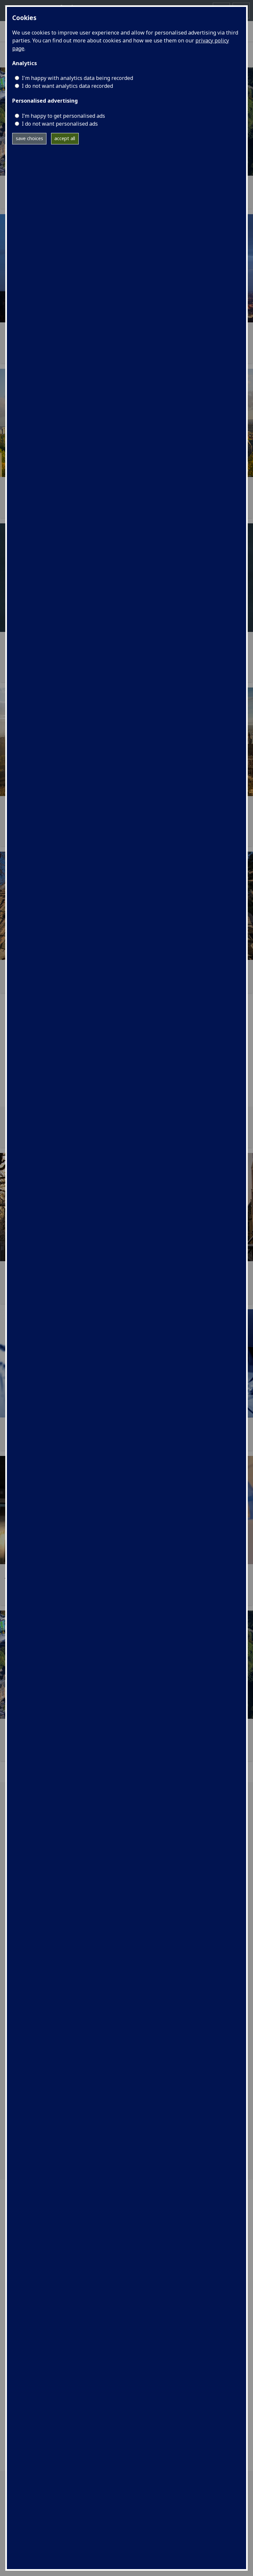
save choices (29, 138)
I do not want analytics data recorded (67, 85)
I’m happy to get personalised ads (63, 115)
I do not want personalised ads (60, 123)
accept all (64, 138)
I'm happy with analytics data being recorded (77, 78)
